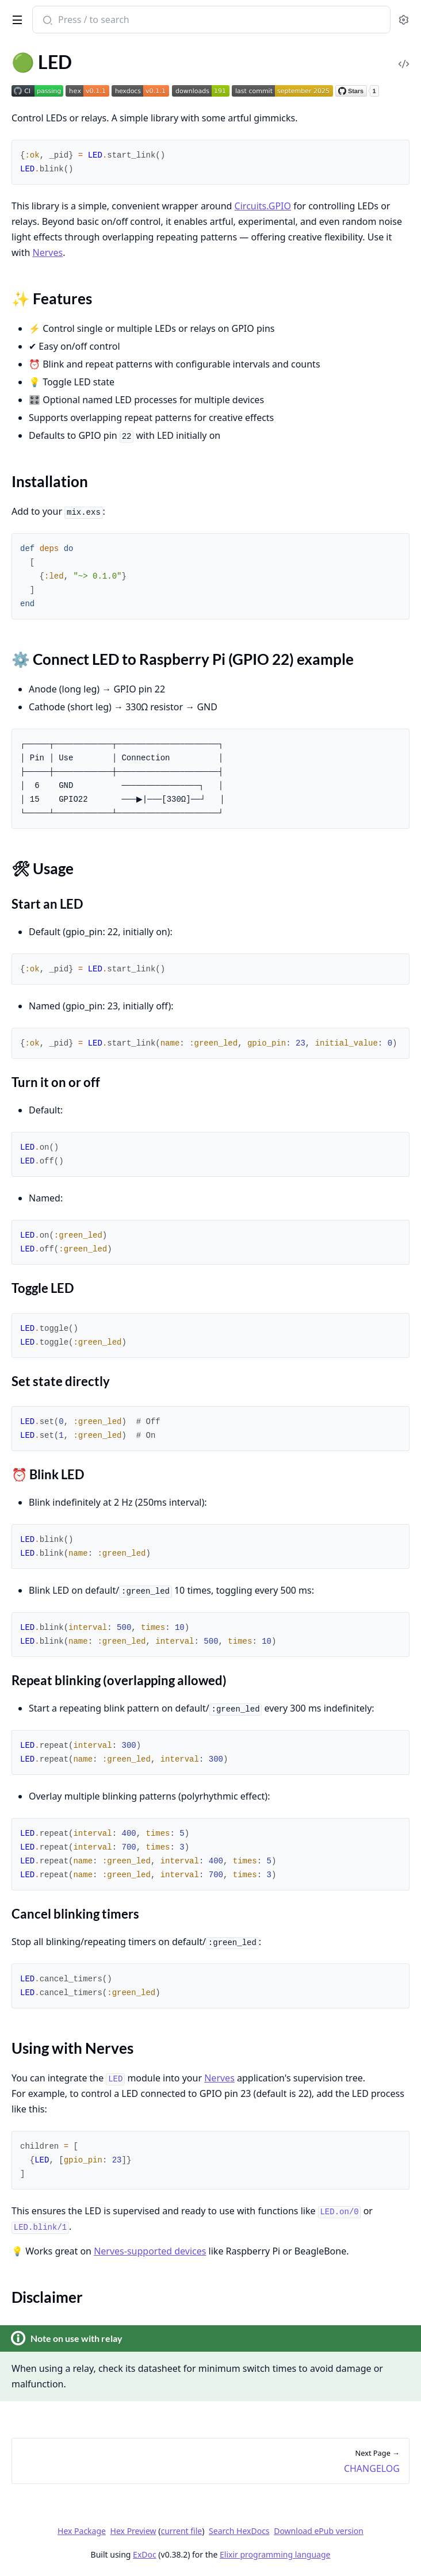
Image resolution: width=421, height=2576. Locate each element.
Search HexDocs (239, 2531)
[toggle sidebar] (15, 18)
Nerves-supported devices (150, 2251)
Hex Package (82, 2530)
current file (181, 2530)
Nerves (48, 252)
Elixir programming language (275, 2554)
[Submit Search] (46, 20)
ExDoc (144, 2554)
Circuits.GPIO (263, 206)
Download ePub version (318, 2530)
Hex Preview (133, 2530)
